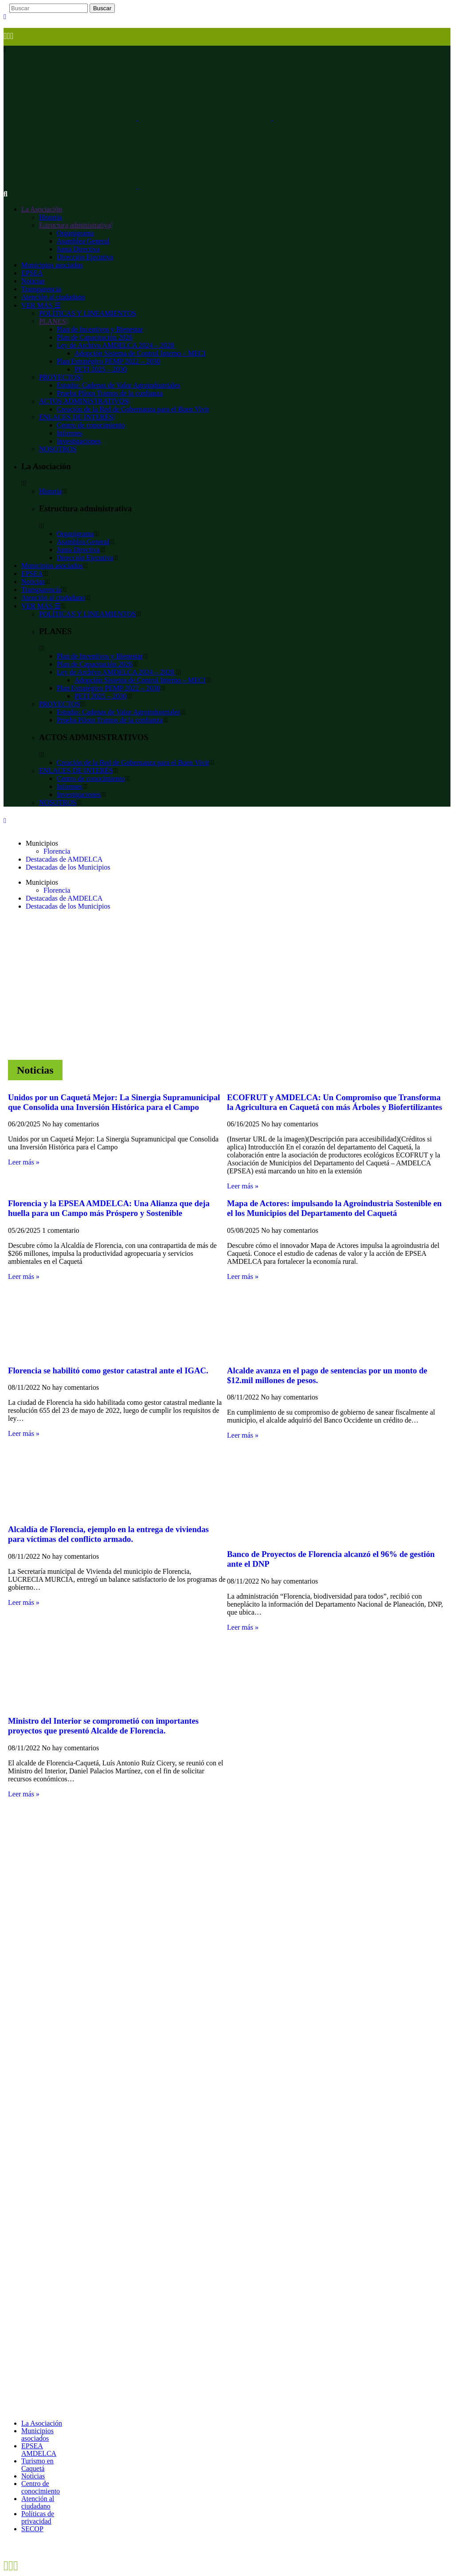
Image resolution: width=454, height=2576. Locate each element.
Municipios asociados (37, 2434)
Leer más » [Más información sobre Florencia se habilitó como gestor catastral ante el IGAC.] (23, 1433)
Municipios (42, 843)
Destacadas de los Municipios (68, 867)
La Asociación (41, 2423)
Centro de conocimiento (40, 2487)
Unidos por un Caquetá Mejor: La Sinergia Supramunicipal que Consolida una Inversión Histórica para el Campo (114, 1102)
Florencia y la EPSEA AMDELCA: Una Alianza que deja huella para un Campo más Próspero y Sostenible (109, 1208)
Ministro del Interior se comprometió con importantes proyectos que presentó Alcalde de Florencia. (103, 1725)
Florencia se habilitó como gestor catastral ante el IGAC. (108, 1370)
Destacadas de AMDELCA (64, 859)
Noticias (33, 2476)
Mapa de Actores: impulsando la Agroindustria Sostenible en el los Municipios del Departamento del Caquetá (334, 1208)
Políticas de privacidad (37, 2517)
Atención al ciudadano (37, 2502)
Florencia (56, 851)
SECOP (32, 2529)
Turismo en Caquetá (37, 2464)
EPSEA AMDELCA (38, 2449)
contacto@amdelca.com (102, 2359)
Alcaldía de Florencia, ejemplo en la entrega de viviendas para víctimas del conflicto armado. (108, 1534)
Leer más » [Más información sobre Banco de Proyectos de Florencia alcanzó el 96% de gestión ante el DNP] (242, 1627)
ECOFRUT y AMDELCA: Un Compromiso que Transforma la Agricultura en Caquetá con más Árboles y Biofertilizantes (334, 1102)
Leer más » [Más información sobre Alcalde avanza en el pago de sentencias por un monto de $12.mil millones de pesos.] (242, 1435)
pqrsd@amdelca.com (79, 2374)
